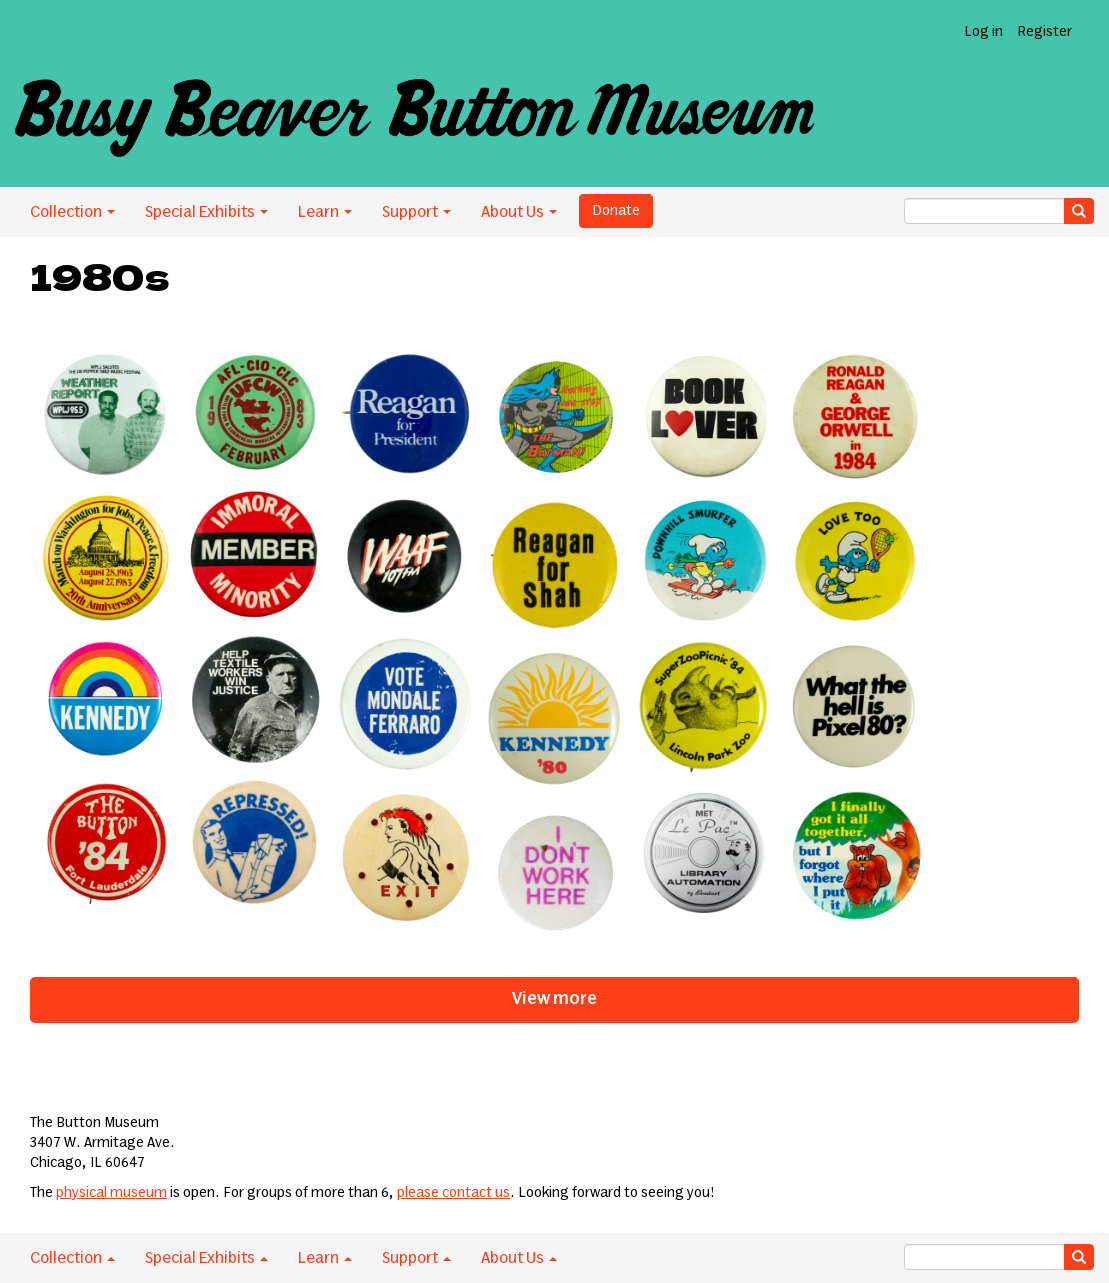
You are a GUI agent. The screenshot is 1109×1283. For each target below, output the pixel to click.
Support (416, 212)
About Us (519, 212)
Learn (325, 212)
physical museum (111, 1193)
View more (554, 999)
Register (1044, 32)
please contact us (453, 1193)
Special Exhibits (206, 212)
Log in (983, 32)
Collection (72, 212)
